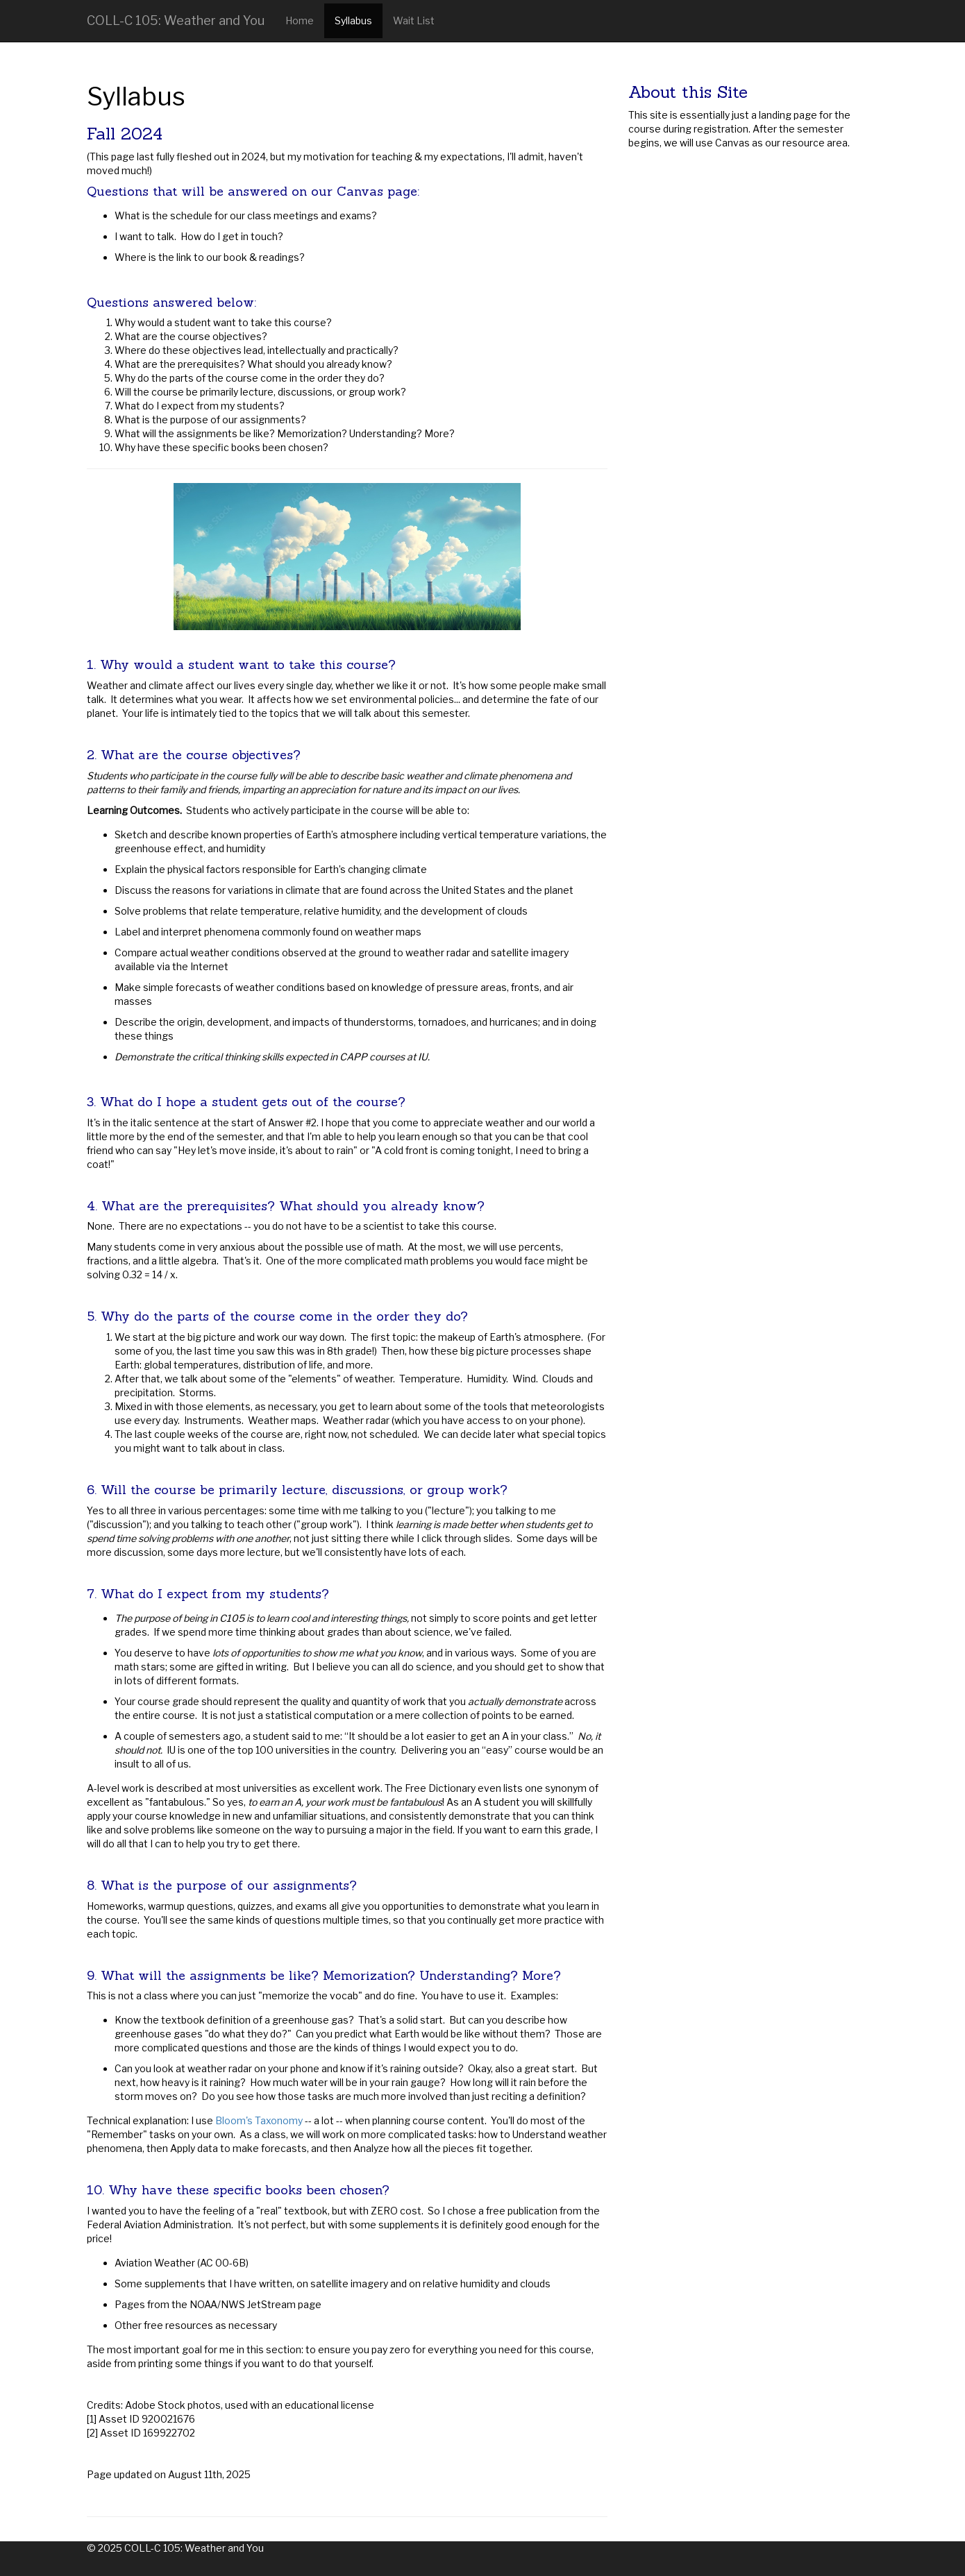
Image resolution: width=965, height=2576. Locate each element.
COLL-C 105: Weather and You (176, 20)
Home (299, 20)
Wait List (414, 20)
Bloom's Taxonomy (259, 2120)
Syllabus (353, 20)
